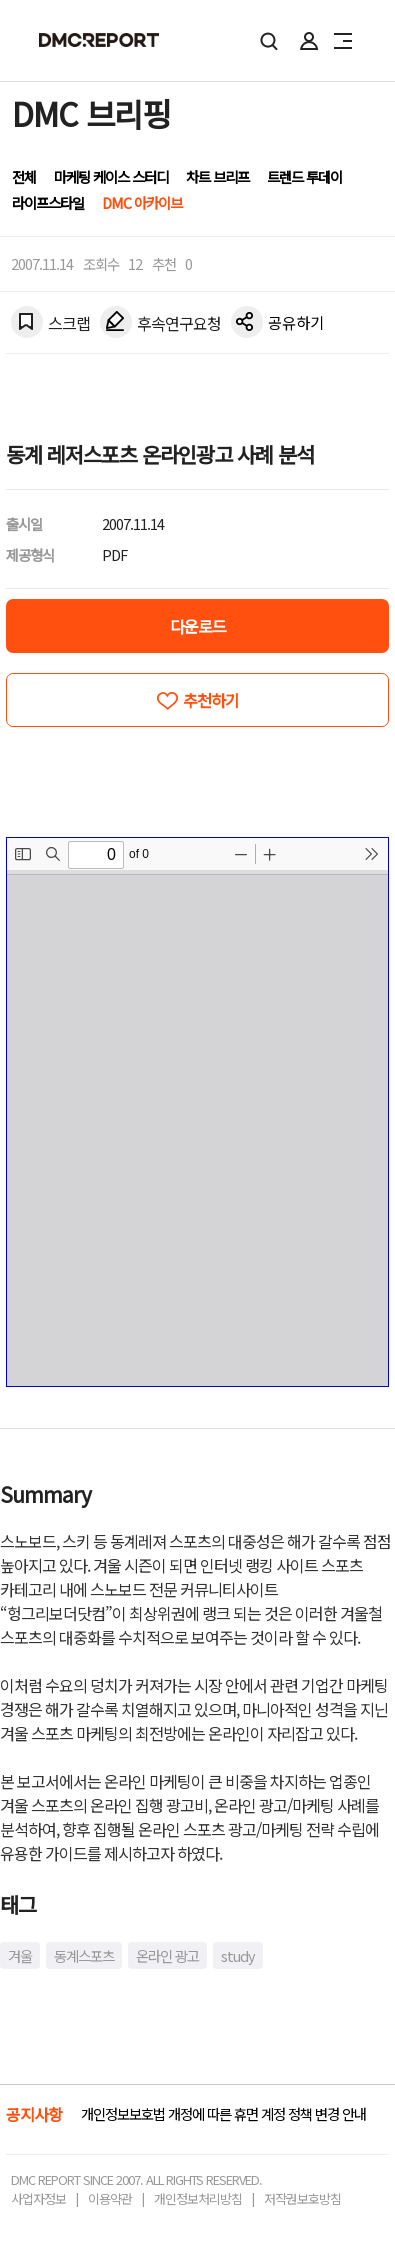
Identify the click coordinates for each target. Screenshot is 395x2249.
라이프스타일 (48, 202)
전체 (24, 176)
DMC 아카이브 (142, 202)
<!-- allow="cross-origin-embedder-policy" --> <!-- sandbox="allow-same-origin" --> (197, 1112)
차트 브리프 (217, 176)
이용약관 (110, 2198)
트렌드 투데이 (304, 176)
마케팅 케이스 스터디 (111, 176)
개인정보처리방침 (198, 2198)
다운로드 (198, 626)
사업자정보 (38, 2198)
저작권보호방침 (302, 2198)
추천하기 (211, 700)
